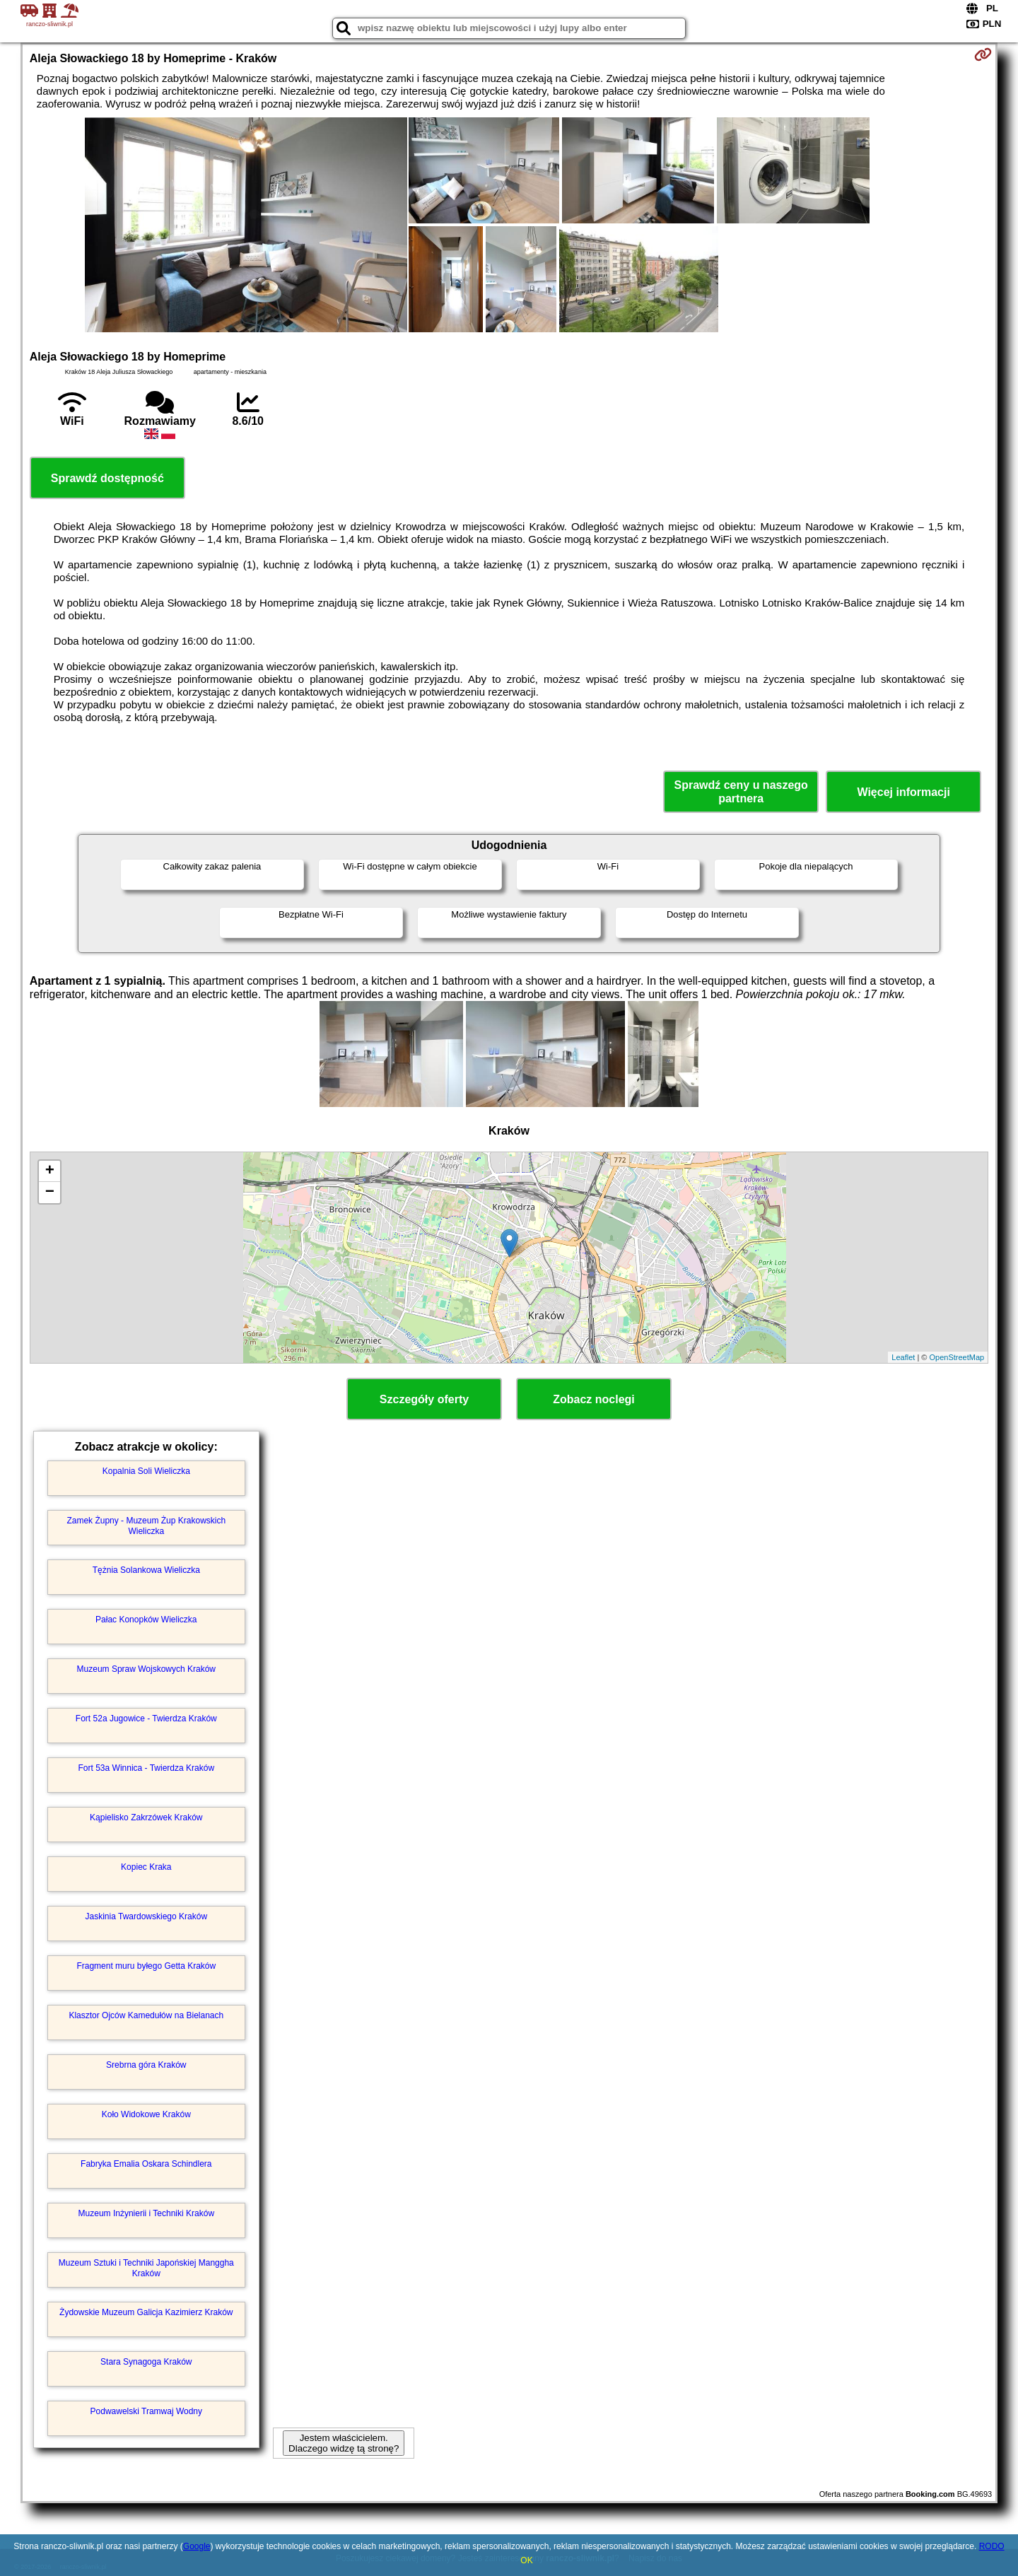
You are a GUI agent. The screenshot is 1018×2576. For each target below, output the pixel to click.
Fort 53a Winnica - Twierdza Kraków (146, 1768)
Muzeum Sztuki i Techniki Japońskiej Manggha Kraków (146, 2268)
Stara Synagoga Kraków (146, 2362)
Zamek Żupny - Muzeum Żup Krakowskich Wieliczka (146, 1525)
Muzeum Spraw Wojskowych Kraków (146, 1669)
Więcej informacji (903, 792)
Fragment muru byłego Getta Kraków (146, 1966)
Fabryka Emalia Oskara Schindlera (146, 2164)
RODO (992, 2546)
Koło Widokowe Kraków (146, 2114)
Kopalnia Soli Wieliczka (146, 1471)
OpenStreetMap (957, 1357)
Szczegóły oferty (424, 1399)
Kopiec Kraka (146, 1867)
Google (197, 2546)
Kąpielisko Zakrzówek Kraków (146, 1817)
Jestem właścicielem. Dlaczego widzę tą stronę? (343, 2443)
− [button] (49, 1192)
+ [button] (49, 1171)
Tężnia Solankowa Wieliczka (146, 1570)
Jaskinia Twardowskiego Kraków (147, 1916)
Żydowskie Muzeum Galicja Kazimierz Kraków (146, 2312)
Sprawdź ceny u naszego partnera (740, 791)
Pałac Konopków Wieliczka (146, 1619)
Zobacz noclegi (594, 1399)
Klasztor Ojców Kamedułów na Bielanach (146, 2015)
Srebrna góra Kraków (146, 2065)
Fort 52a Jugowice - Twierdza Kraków (146, 1718)
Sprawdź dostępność (107, 478)
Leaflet (903, 1357)
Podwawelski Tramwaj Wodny (146, 2411)
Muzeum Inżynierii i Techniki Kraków (146, 2213)
